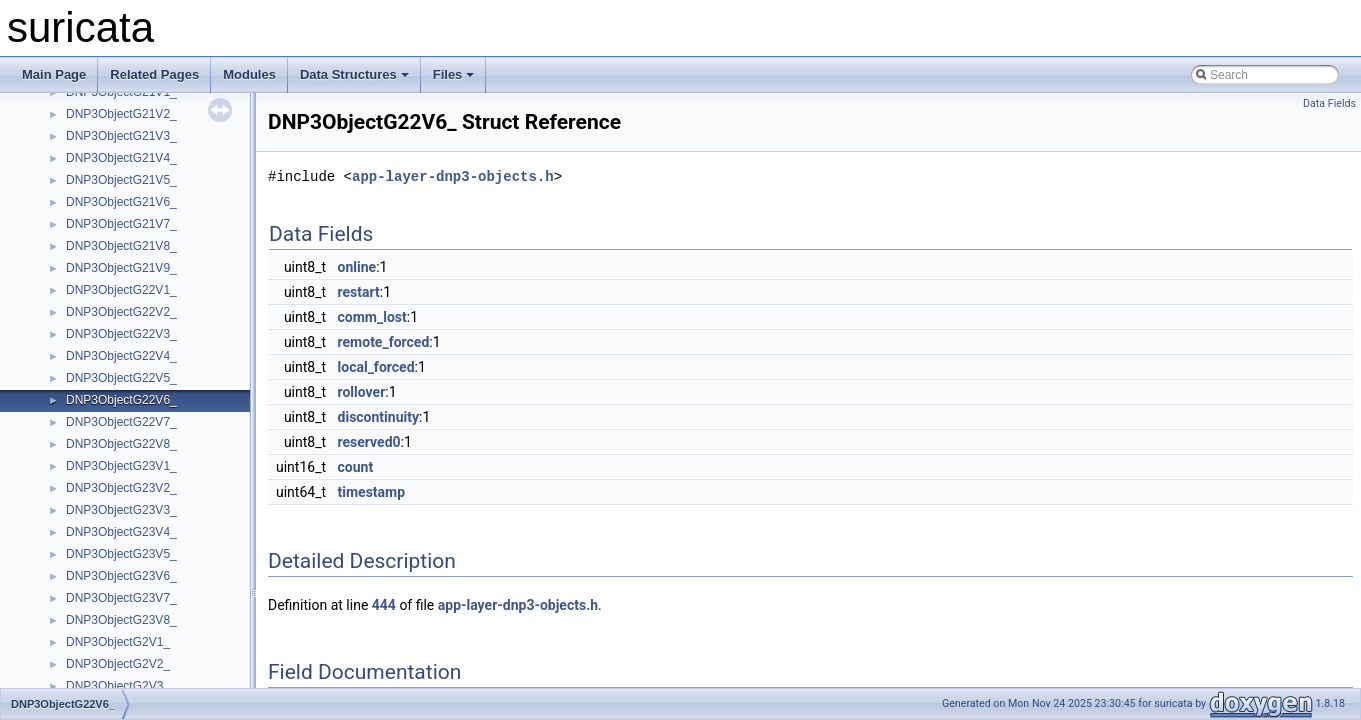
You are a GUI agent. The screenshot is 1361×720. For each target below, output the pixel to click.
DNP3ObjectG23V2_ (121, 488)
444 (384, 605)
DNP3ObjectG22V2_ (121, 312)
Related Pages (154, 74)
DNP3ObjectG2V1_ (118, 642)
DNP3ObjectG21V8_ (121, 246)
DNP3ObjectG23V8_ (121, 620)
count (356, 467)
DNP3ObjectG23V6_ (121, 576)
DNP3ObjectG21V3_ (121, 136)
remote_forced (384, 342)
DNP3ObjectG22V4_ (121, 356)
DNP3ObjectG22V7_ (121, 422)
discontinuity (378, 417)
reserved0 (369, 442)
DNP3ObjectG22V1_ (121, 290)
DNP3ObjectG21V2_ (121, 114)
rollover (362, 392)
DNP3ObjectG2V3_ (118, 686)
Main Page (54, 74)
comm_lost (372, 317)
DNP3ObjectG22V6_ (121, 400)
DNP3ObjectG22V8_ (121, 444)
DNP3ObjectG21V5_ (121, 180)
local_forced (376, 367)
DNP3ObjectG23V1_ (121, 466)
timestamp (372, 492)
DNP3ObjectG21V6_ (121, 202)
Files (454, 74)
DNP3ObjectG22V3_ (121, 334)
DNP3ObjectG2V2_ (118, 664)
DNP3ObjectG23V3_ (121, 510)
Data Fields (1329, 103)
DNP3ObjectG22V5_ (121, 378)
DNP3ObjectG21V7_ (121, 224)
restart (359, 292)
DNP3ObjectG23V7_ (121, 598)
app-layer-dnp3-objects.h (453, 176)
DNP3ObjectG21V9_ (121, 268)
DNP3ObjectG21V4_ (121, 158)
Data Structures (354, 74)
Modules (249, 74)
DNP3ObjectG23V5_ (121, 554)
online (357, 267)
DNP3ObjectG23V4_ (121, 532)
